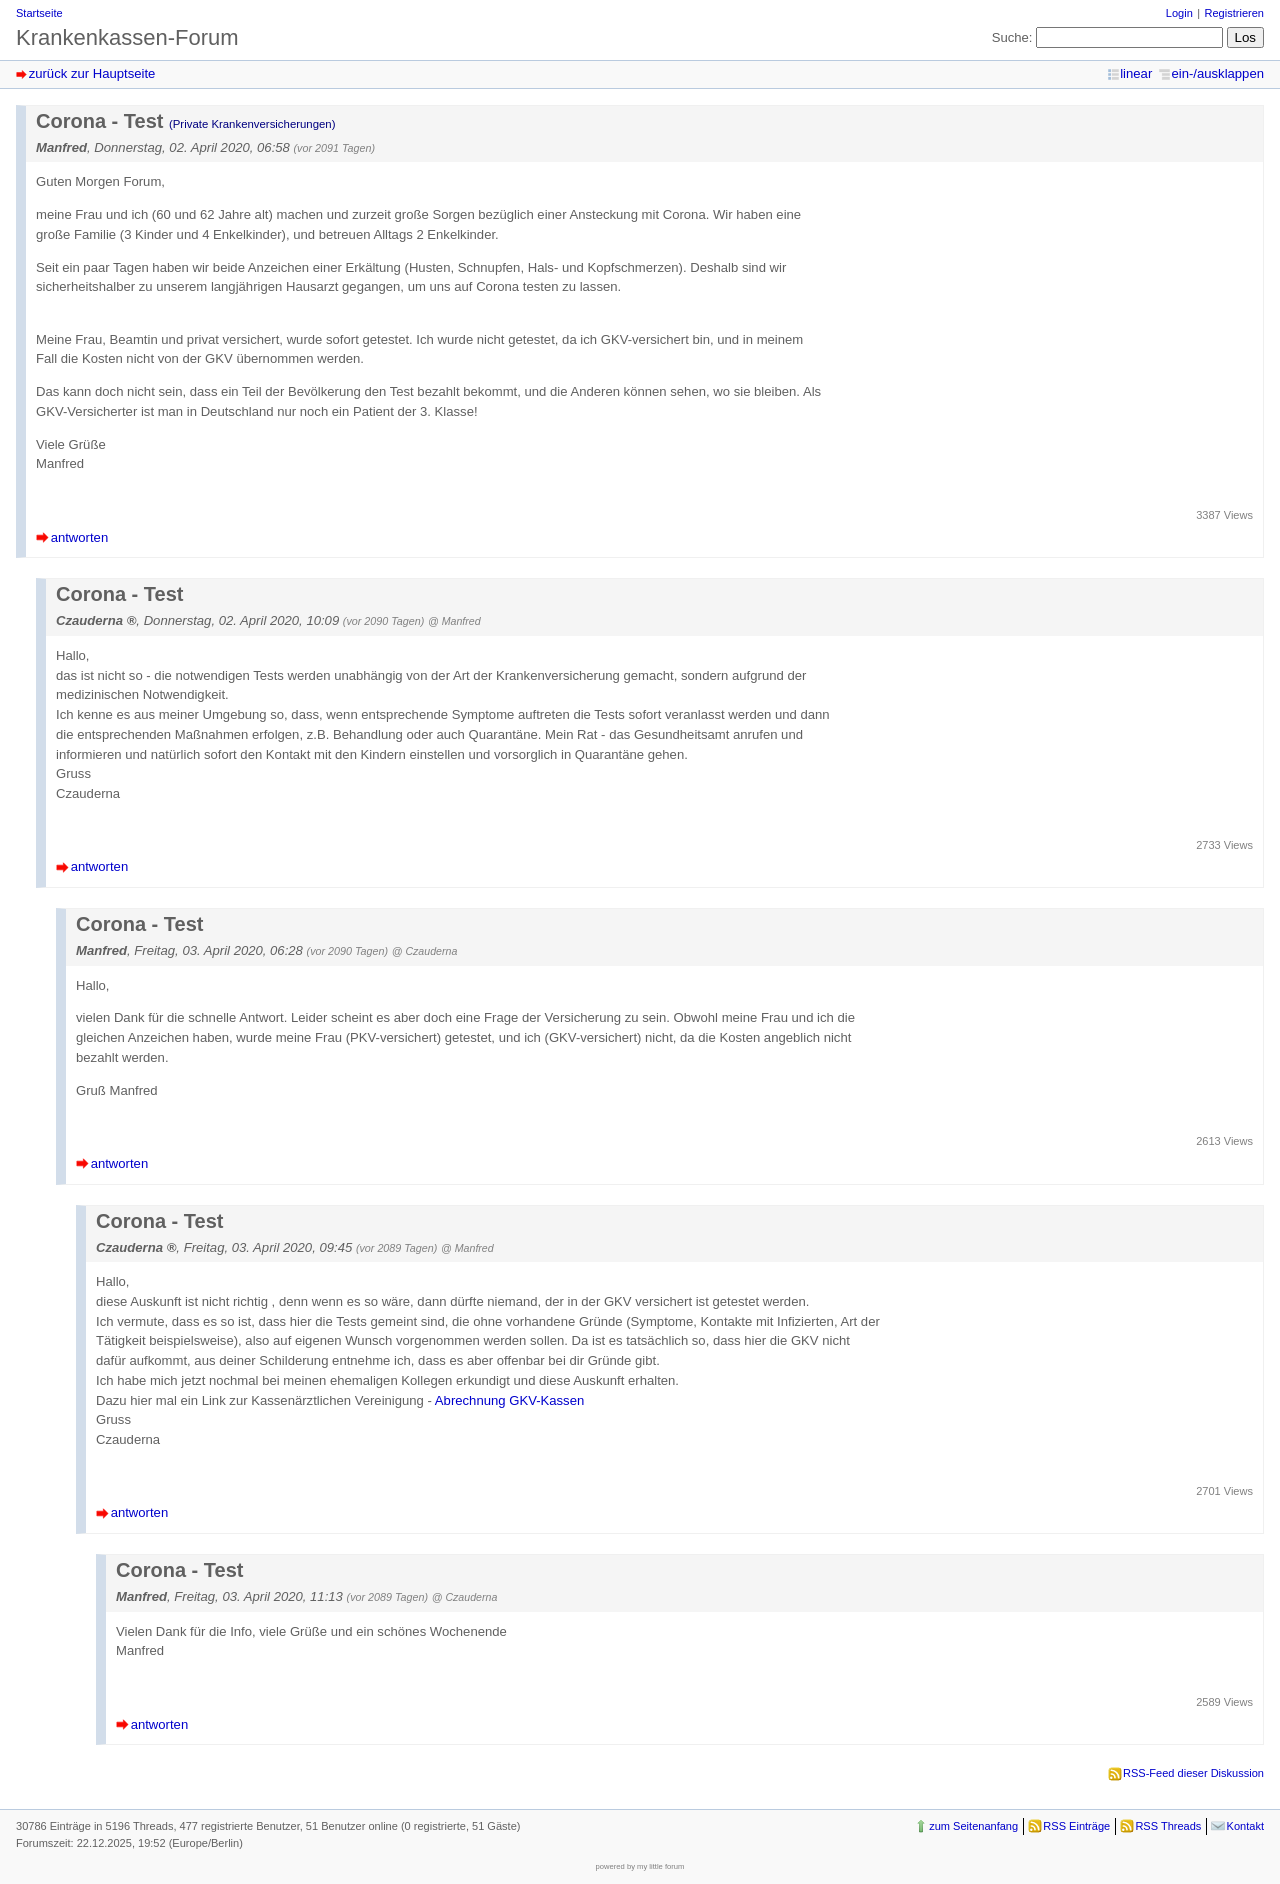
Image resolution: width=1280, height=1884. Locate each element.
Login (1179, 13)
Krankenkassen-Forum (127, 37)
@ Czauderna (425, 951)
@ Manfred (454, 621)
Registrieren (1234, 13)
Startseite (39, 13)
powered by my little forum (640, 1866)
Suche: (1012, 37)
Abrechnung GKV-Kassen (509, 1400)
